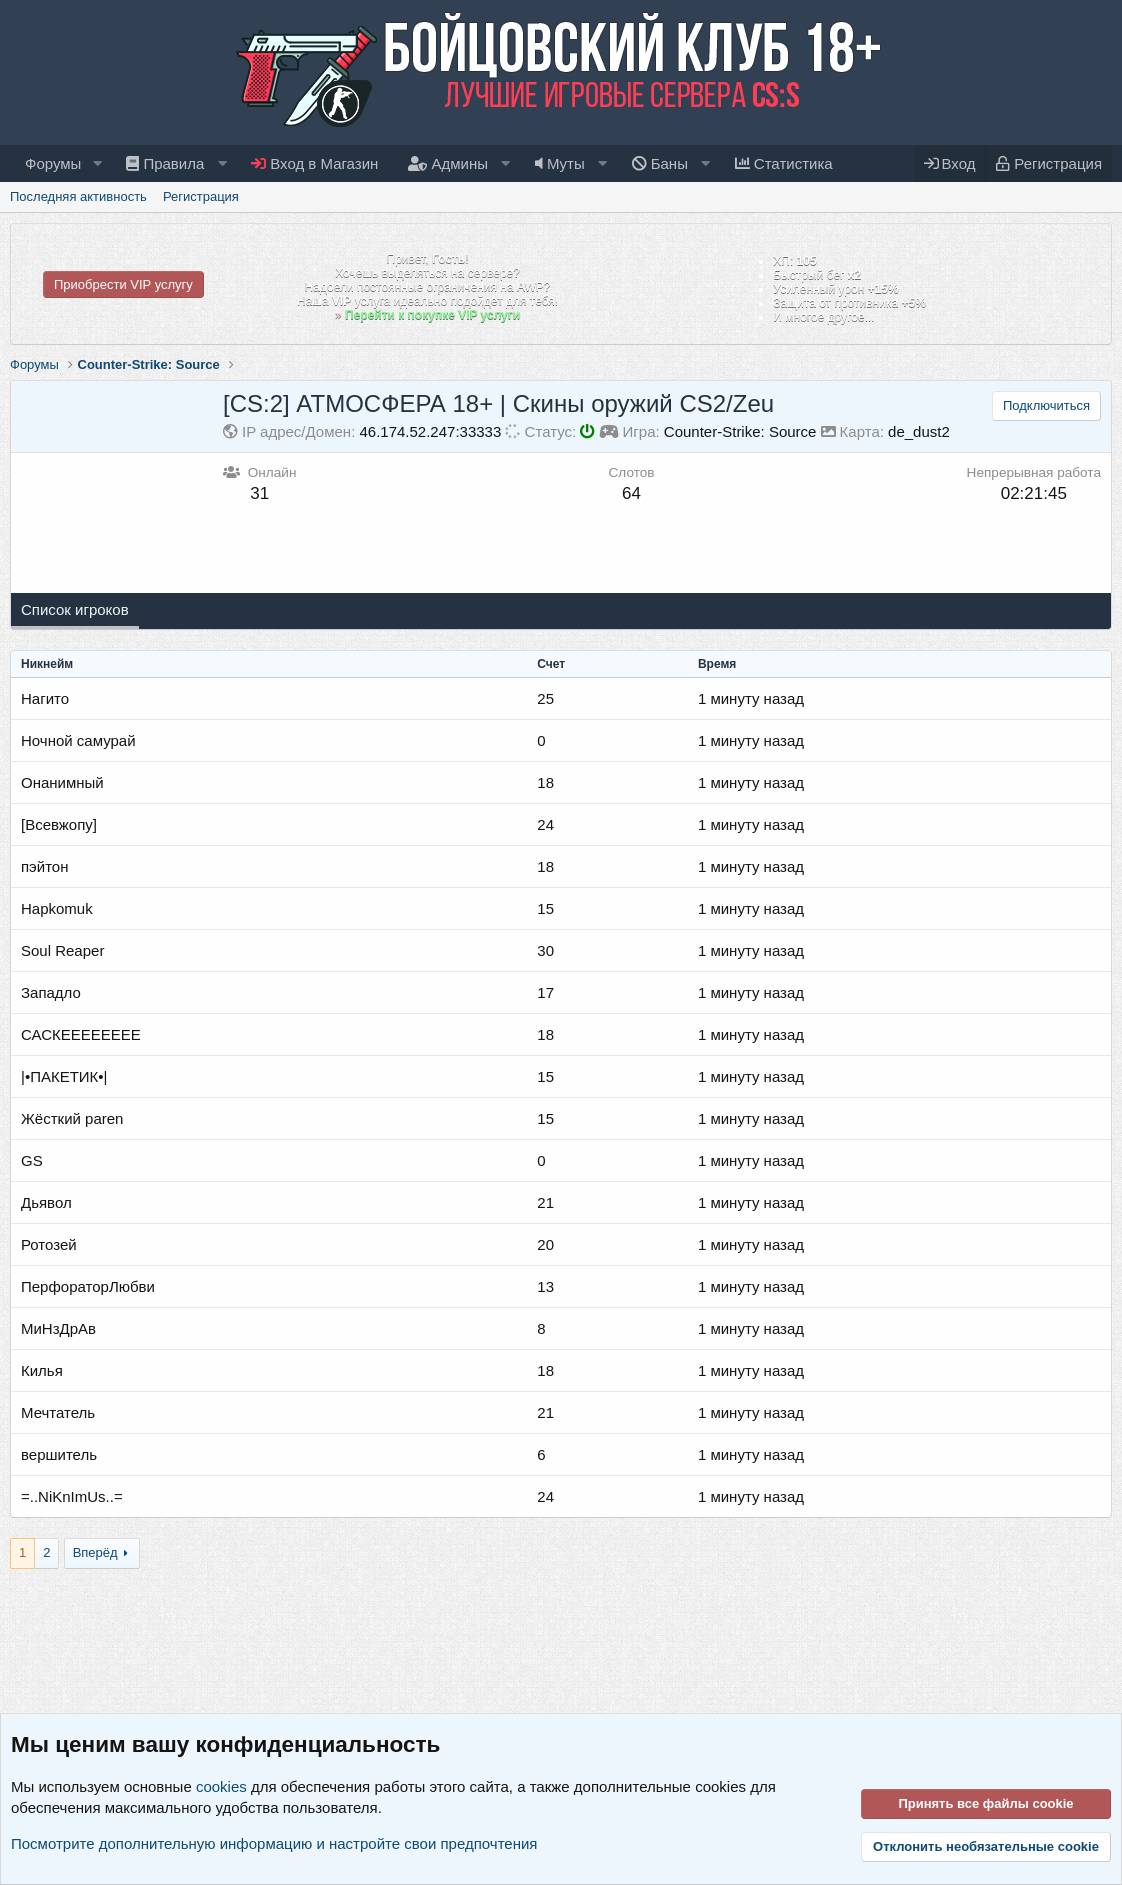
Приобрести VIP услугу (123, 284)
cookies (221, 1786)
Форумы (53, 163)
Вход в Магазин (314, 163)
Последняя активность (78, 196)
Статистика (784, 163)
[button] (97, 163)
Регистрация (201, 196)
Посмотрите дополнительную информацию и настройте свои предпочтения (274, 1843)
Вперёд (95, 1552)
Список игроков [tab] (75, 609)
